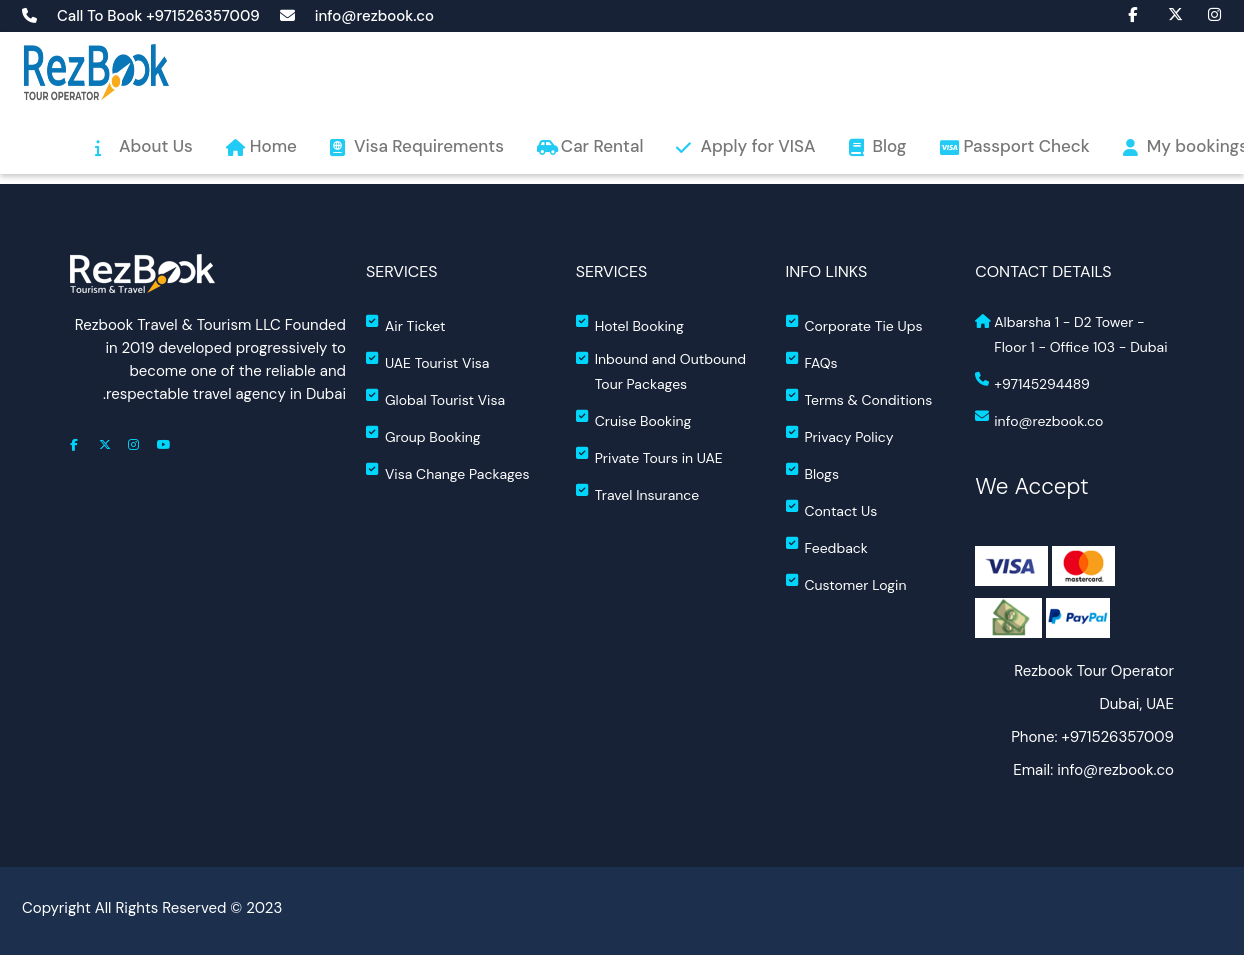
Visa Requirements (429, 146)
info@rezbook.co (374, 16)
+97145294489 (1032, 382)
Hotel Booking (630, 324)
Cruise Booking (634, 419)
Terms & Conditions (859, 398)
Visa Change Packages (448, 472)
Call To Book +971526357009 (158, 16)
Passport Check (1027, 146)
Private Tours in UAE (649, 456)
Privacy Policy (840, 435)
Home (273, 146)
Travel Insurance (638, 493)
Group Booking (423, 435)
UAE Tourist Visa (427, 361)
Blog (890, 146)
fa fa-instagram (1205, 13)
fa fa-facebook (1125, 13)
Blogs (812, 472)
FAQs (812, 361)
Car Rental (602, 146)
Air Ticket (406, 324)
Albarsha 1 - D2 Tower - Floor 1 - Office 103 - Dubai (1071, 334)
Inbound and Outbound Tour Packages (661, 371)
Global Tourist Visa (435, 398)
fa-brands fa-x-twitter (1165, 13)
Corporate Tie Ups (854, 324)
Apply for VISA (757, 146)
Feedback (827, 546)
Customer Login (846, 583)
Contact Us (832, 509)
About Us (156, 146)
